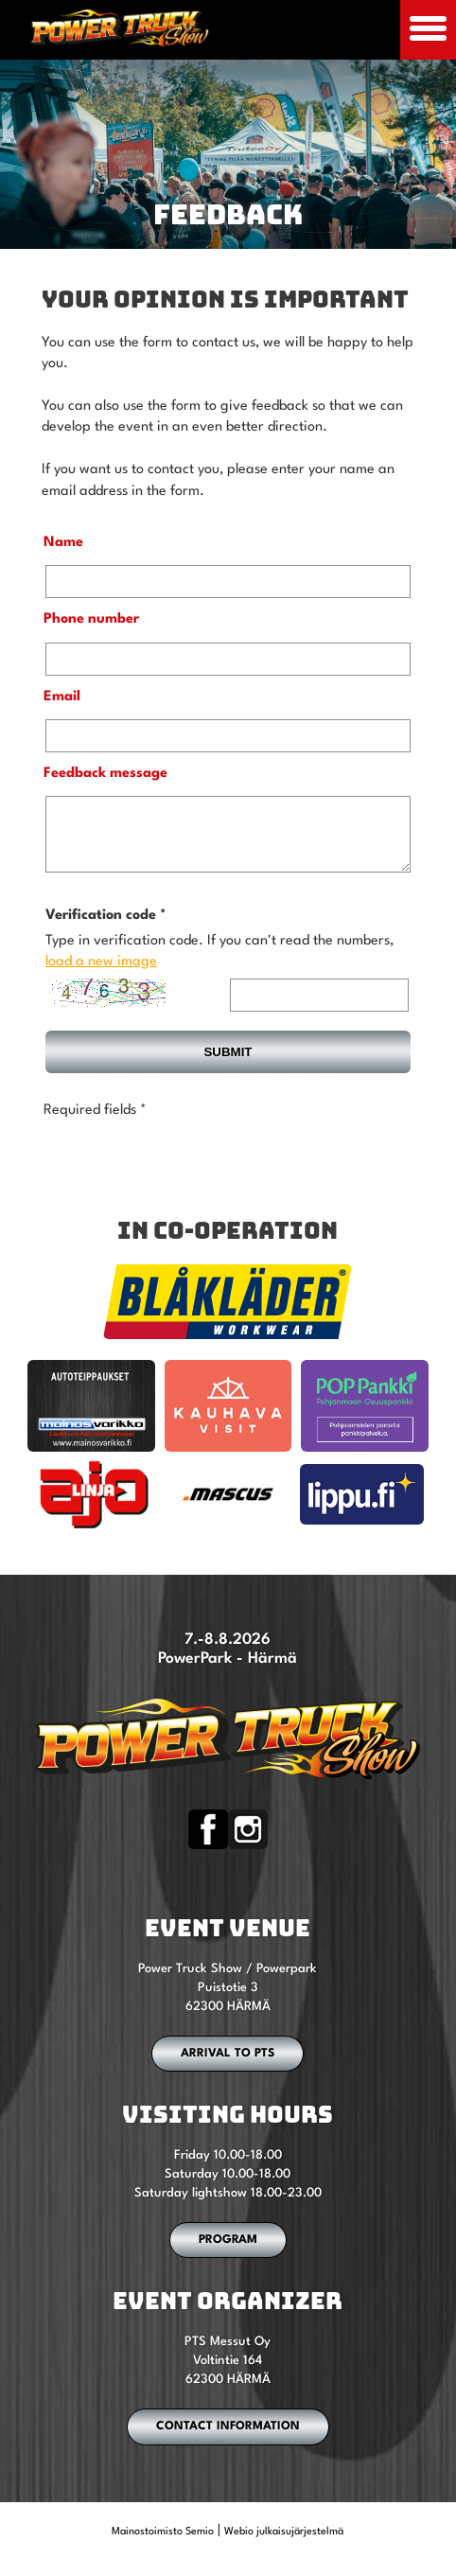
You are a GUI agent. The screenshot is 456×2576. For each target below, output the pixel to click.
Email (62, 697)
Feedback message (105, 774)
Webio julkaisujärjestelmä (283, 2546)
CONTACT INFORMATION (228, 2440)
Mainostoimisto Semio (163, 2546)
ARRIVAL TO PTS (227, 2067)
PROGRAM (228, 2254)
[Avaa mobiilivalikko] (428, 30)
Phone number (91, 619)
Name (63, 543)
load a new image (101, 976)
